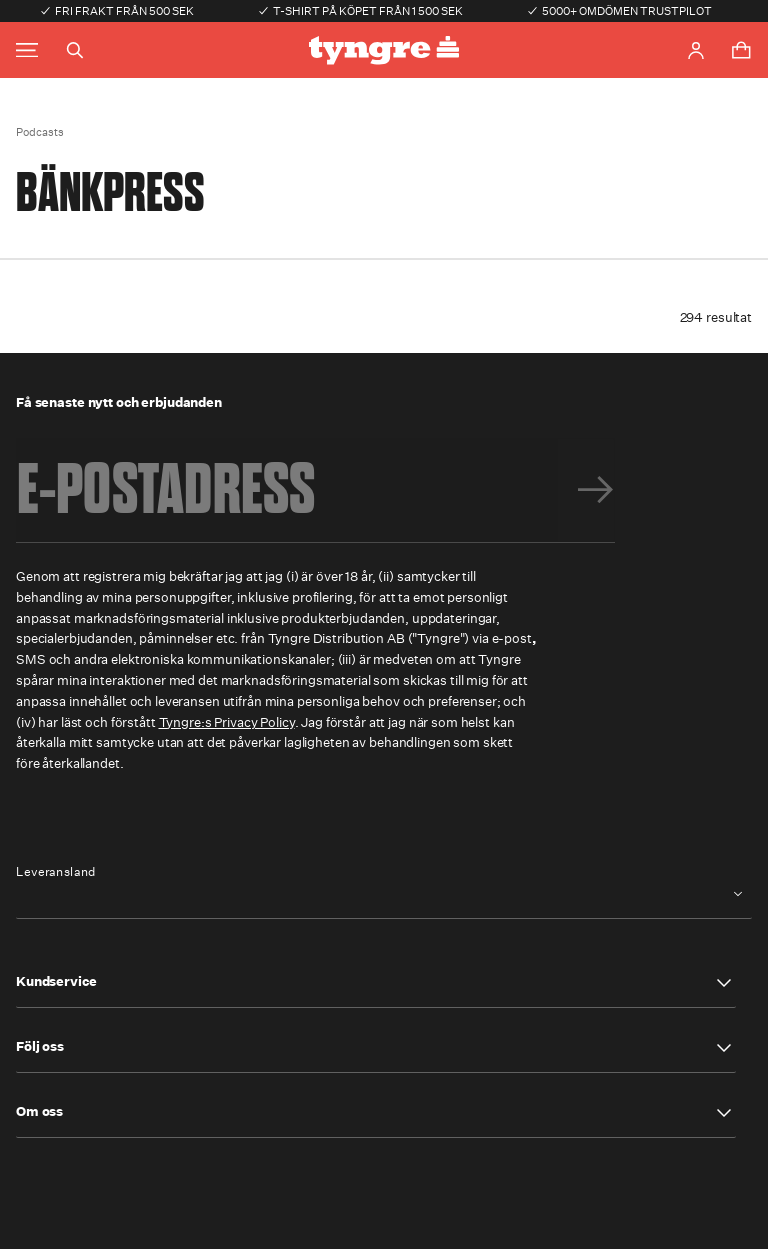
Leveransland (56, 872)
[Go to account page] (696, 50)
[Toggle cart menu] (741, 50)
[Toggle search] (75, 50)
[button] (376, 983)
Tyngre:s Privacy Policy (227, 722)
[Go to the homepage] (384, 50)
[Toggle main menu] (27, 50)
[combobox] (384, 894)
